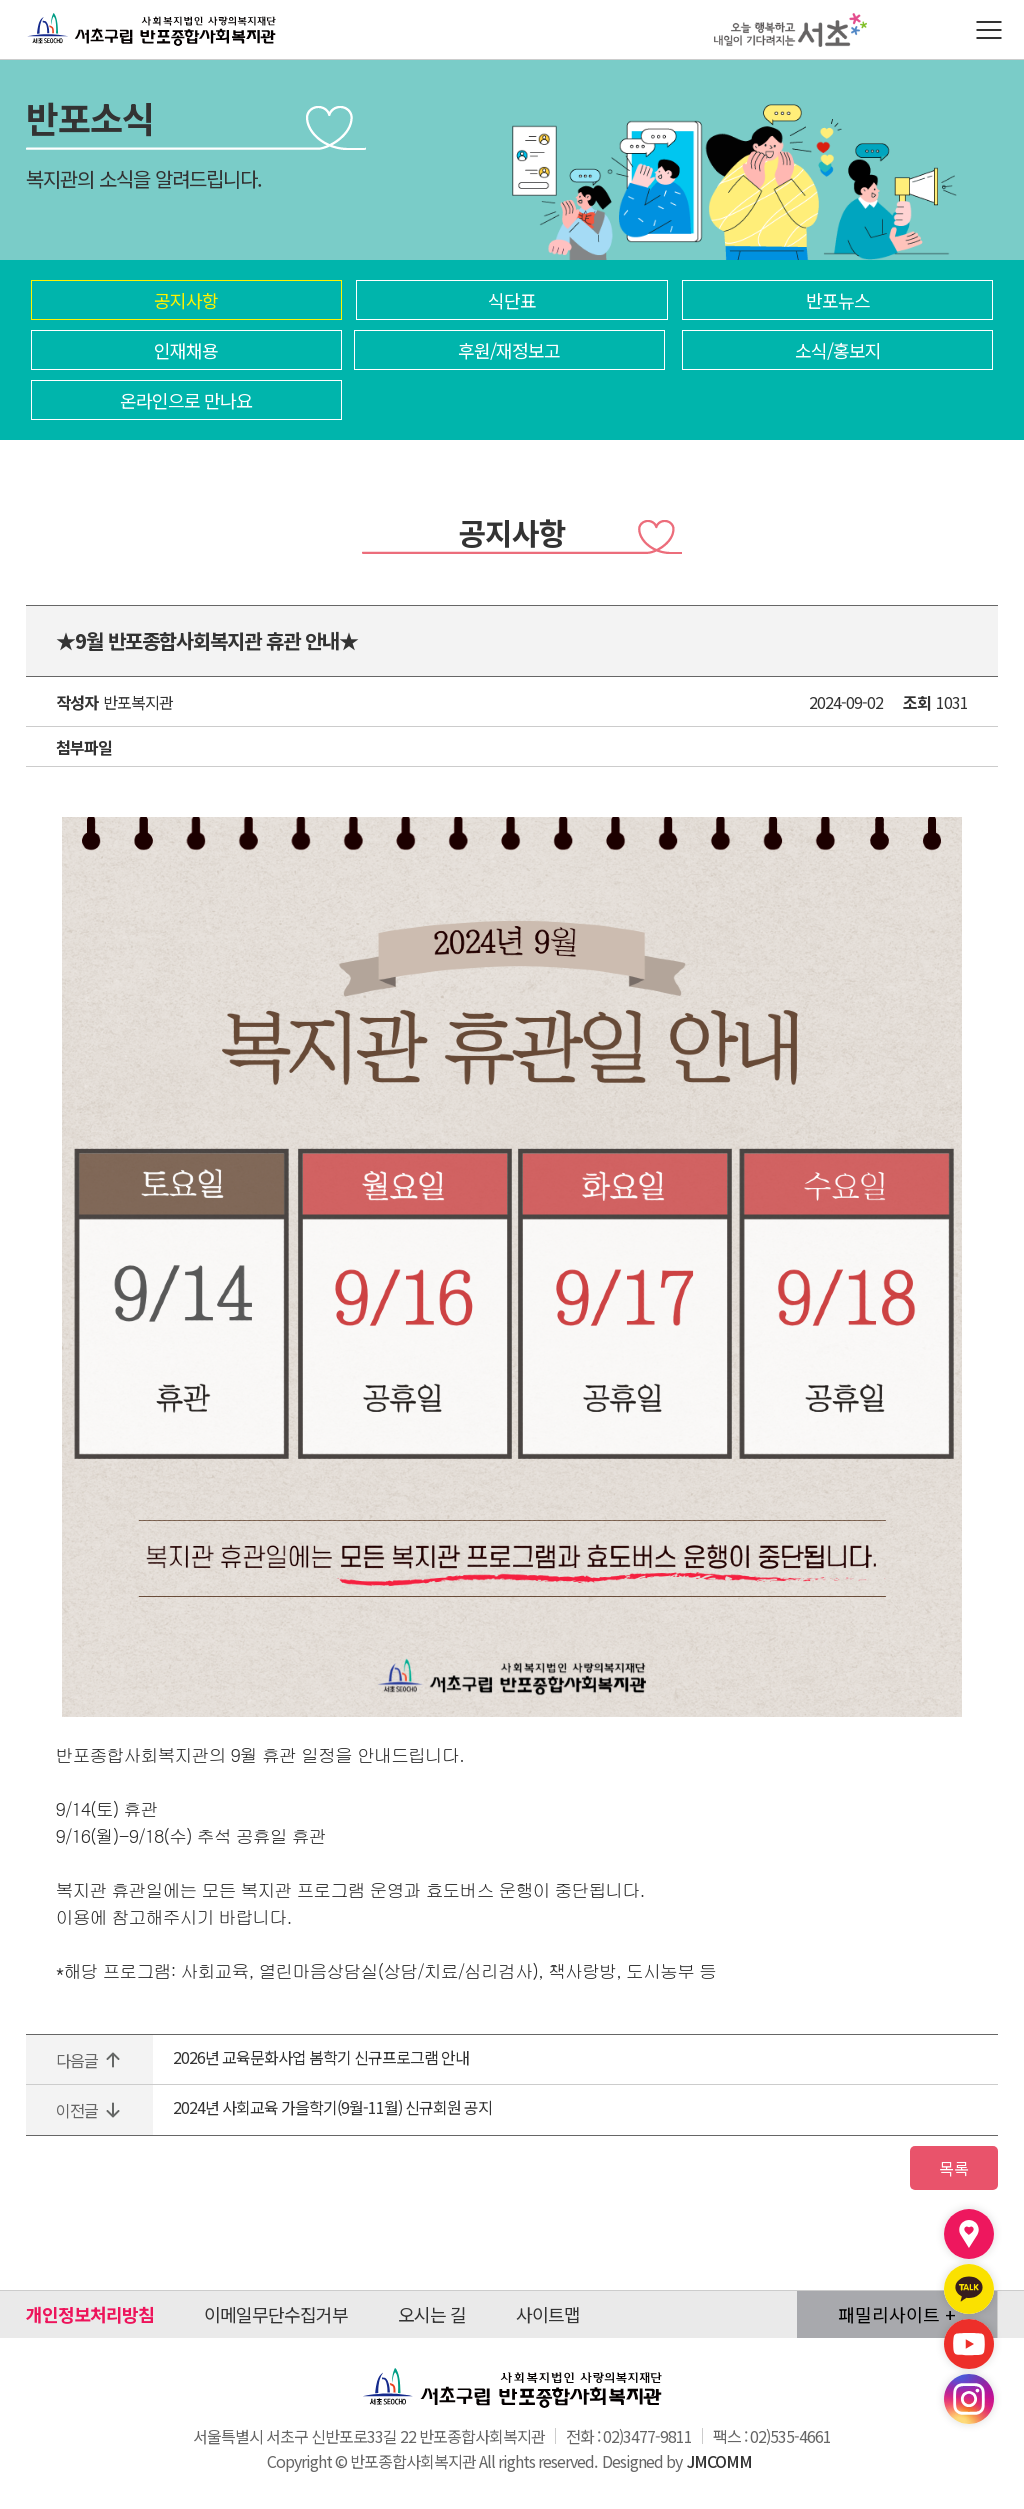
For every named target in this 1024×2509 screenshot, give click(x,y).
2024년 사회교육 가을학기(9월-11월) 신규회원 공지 (332, 2107)
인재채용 (186, 350)
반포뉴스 (838, 300)
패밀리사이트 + (897, 2320)
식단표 (512, 300)
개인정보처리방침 (90, 2320)
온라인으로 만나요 (186, 400)
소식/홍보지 (838, 350)
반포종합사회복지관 (98, 13)
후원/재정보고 (509, 350)
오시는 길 (432, 2320)
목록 (948, 2171)
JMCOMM (719, 2467)
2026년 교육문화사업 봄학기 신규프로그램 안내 (321, 2057)
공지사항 (186, 300)
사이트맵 (548, 2320)
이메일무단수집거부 (276, 2320)
